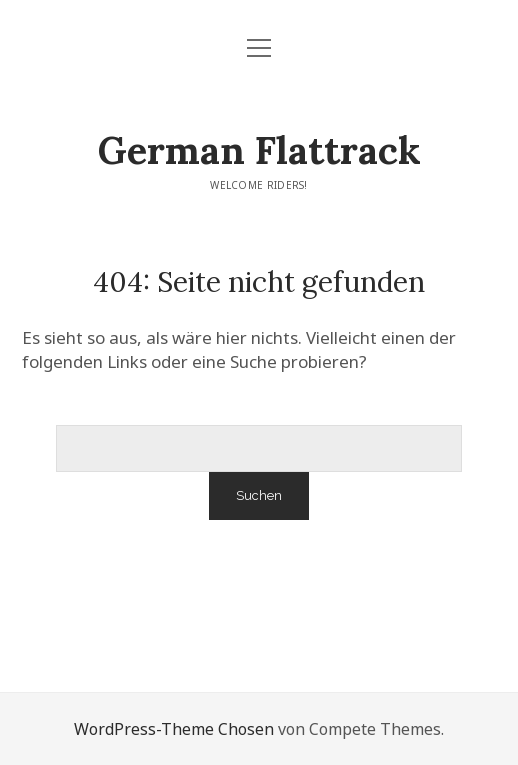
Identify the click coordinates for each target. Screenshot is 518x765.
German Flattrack (259, 150)
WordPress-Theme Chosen (174, 729)
